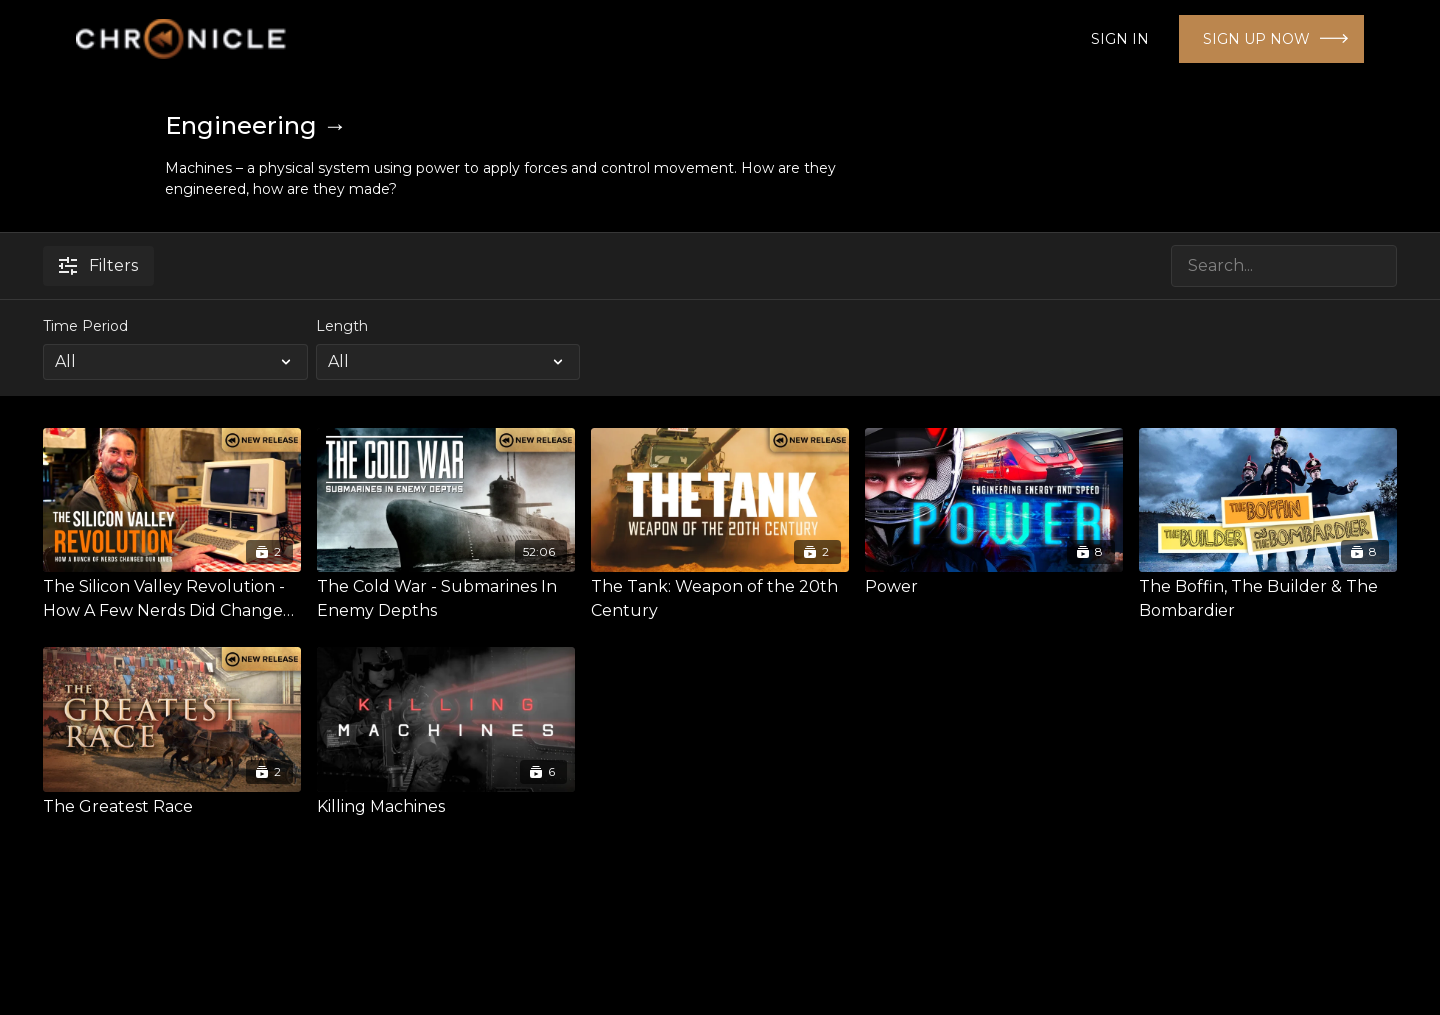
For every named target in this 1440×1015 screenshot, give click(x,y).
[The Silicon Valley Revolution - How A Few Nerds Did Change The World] (172, 599)
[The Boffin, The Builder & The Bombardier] (1268, 599)
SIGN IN (1120, 39)
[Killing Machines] (446, 807)
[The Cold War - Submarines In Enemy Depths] (446, 599)
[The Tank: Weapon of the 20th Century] (720, 599)
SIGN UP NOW (1256, 39)
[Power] (994, 587)
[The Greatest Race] (172, 807)
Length (342, 326)
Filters (98, 265)
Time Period (85, 326)
